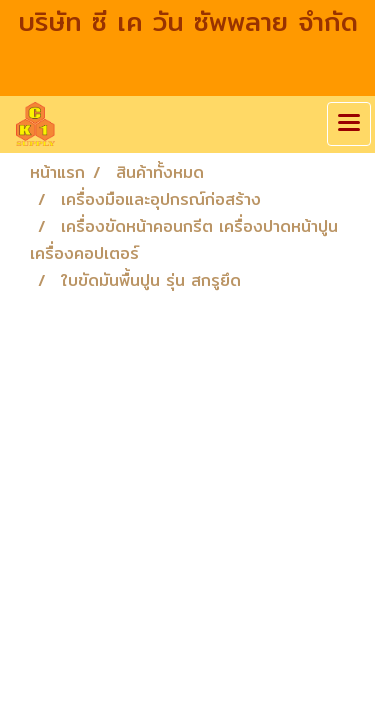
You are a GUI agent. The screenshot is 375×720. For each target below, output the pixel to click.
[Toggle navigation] (349, 124)
